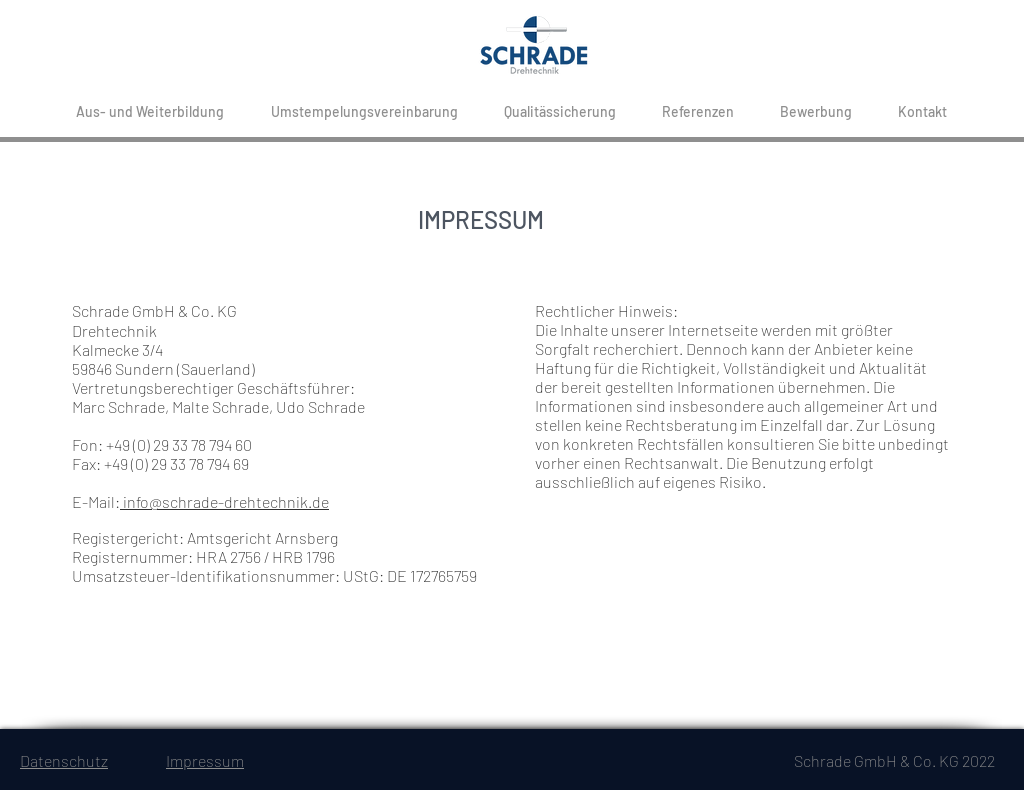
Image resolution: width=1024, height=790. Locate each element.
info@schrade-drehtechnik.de (224, 501)
